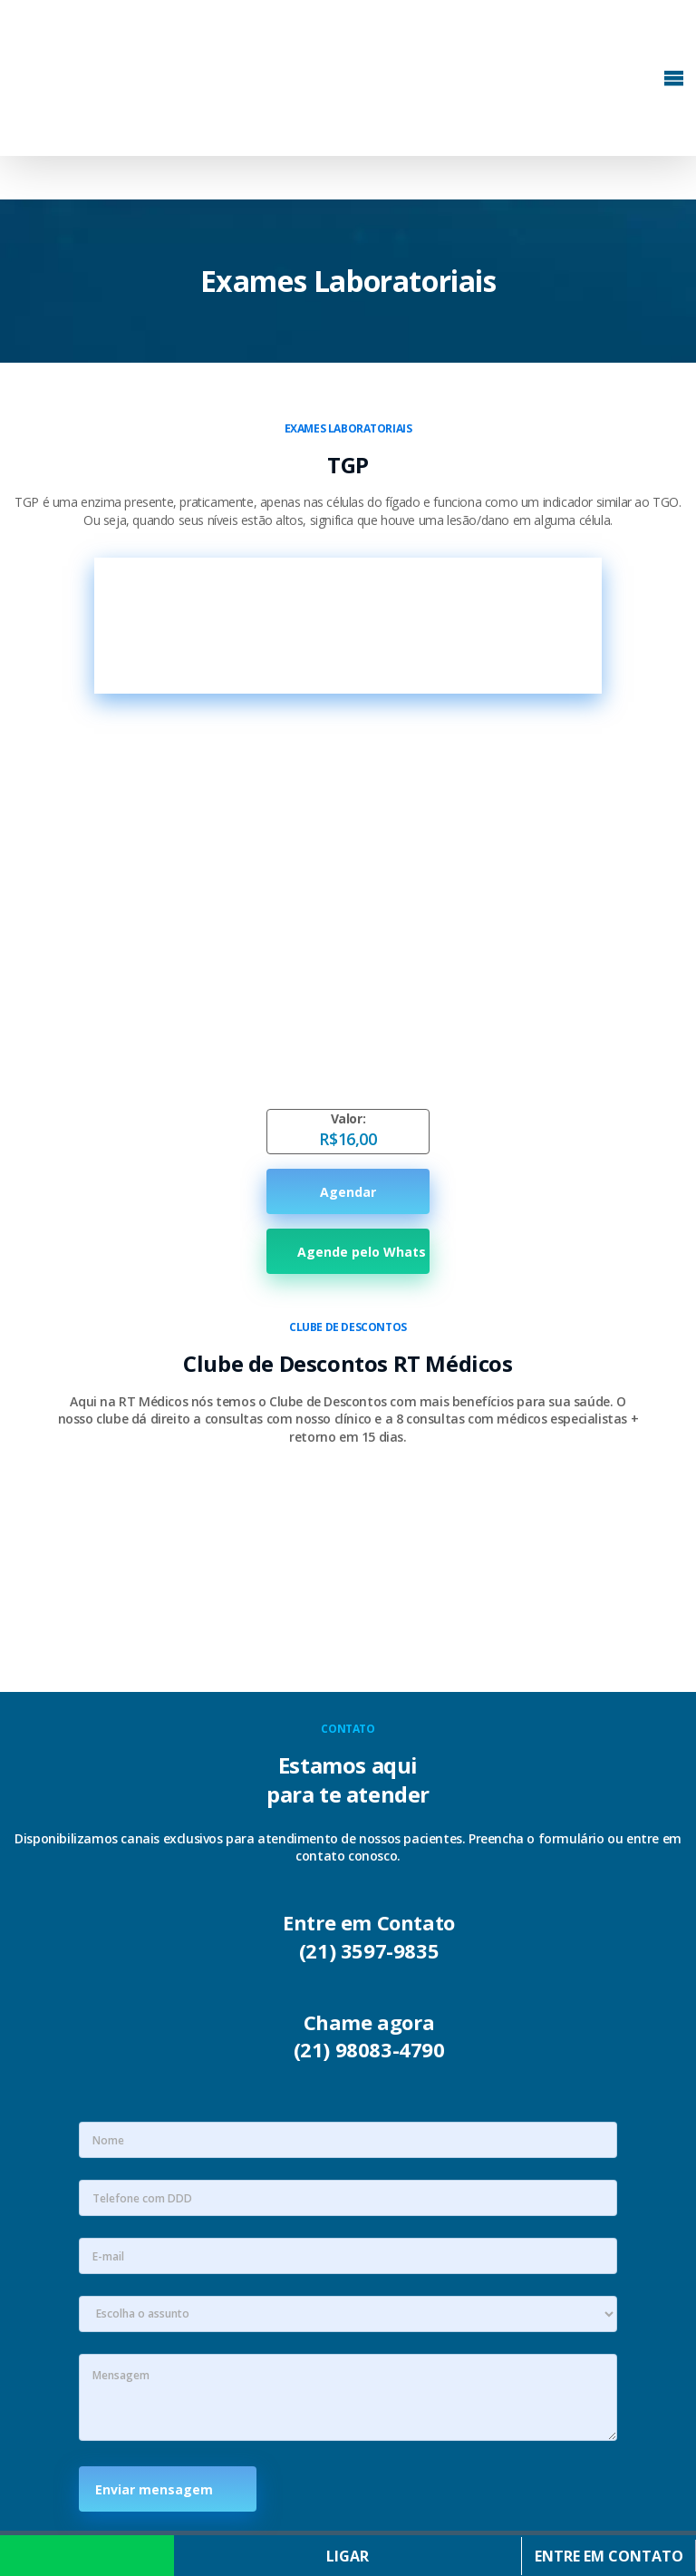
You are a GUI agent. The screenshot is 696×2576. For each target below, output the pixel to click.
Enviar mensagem (160, 2489)
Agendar (348, 1192)
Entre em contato (609, 2556)
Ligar (347, 2556)
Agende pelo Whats (348, 1251)
